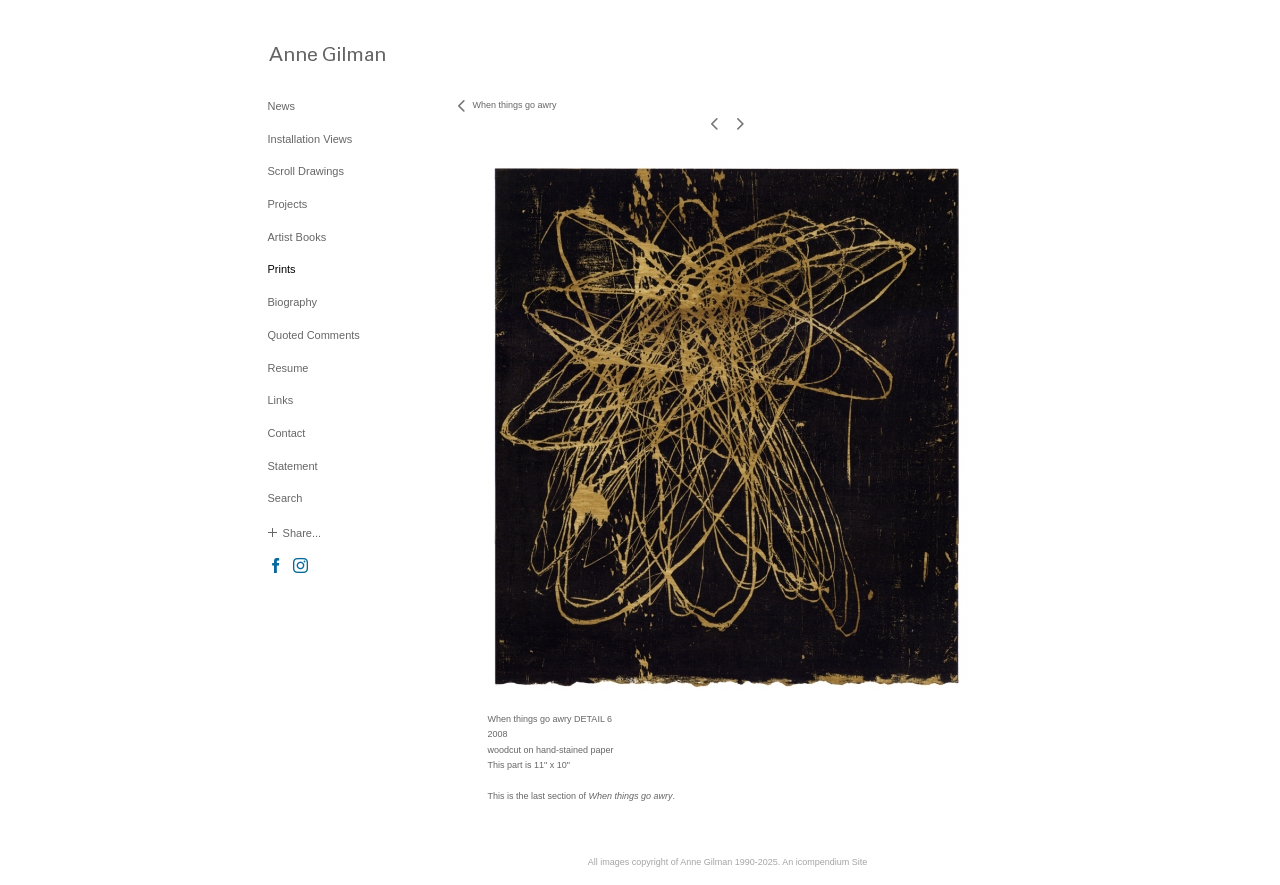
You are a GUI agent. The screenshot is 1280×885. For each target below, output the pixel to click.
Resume (288, 368)
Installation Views (310, 139)
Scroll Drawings (306, 171)
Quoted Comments (314, 335)
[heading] (318, 53)
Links (281, 400)
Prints (282, 269)
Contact (287, 433)
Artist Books (297, 237)
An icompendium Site (824, 862)
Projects (288, 204)
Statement (293, 466)
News (282, 106)
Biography (293, 302)
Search (285, 498)
